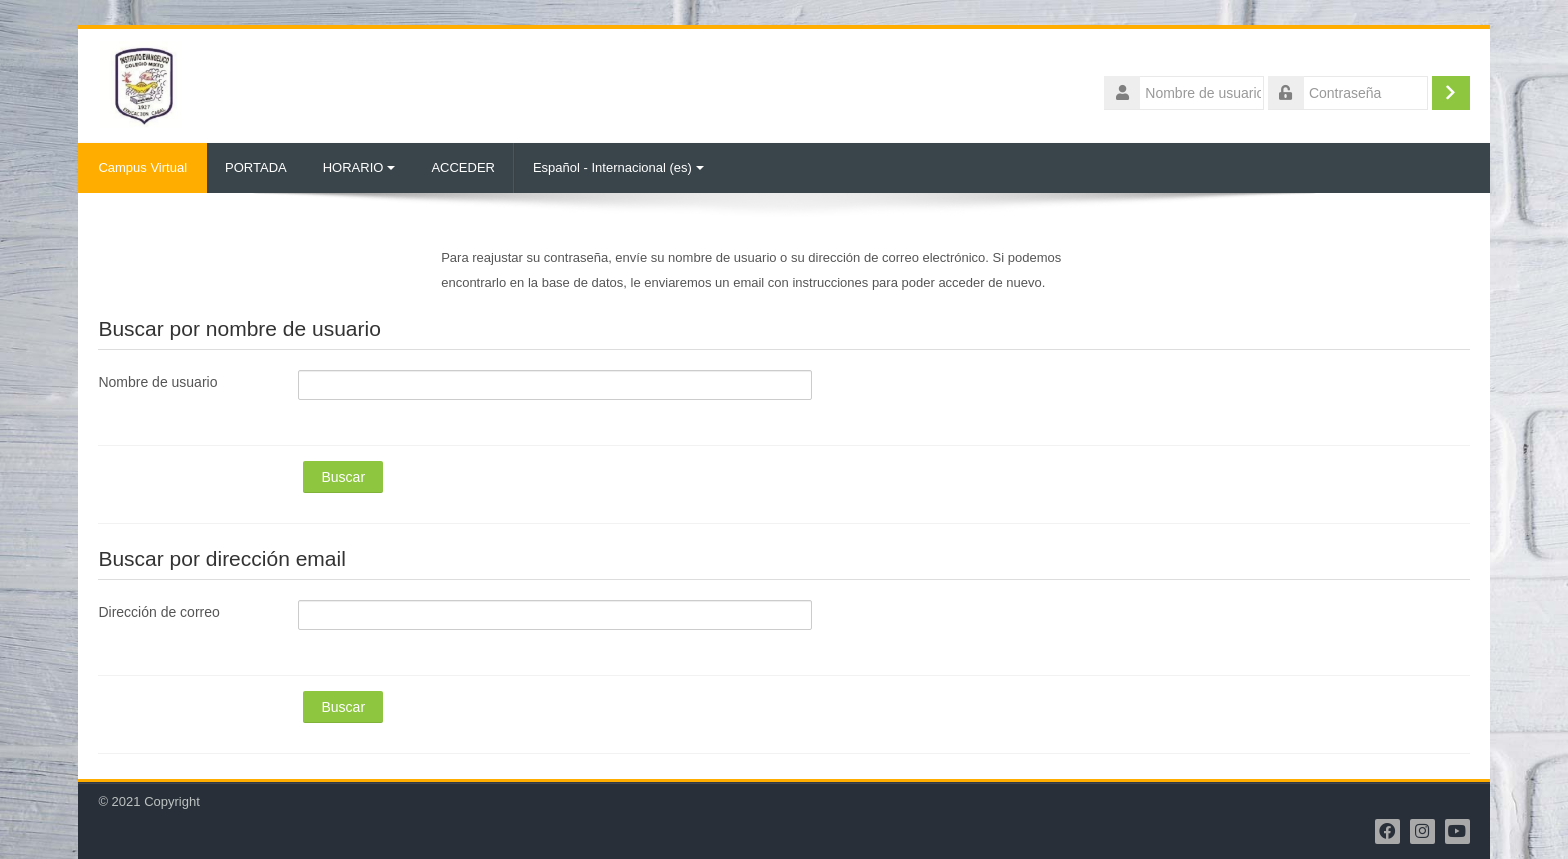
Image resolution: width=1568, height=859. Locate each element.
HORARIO (359, 167)
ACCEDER (463, 167)
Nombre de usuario (157, 382)
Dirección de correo (158, 612)
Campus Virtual (142, 167)
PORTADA (256, 167)
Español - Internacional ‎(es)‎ (618, 167)
